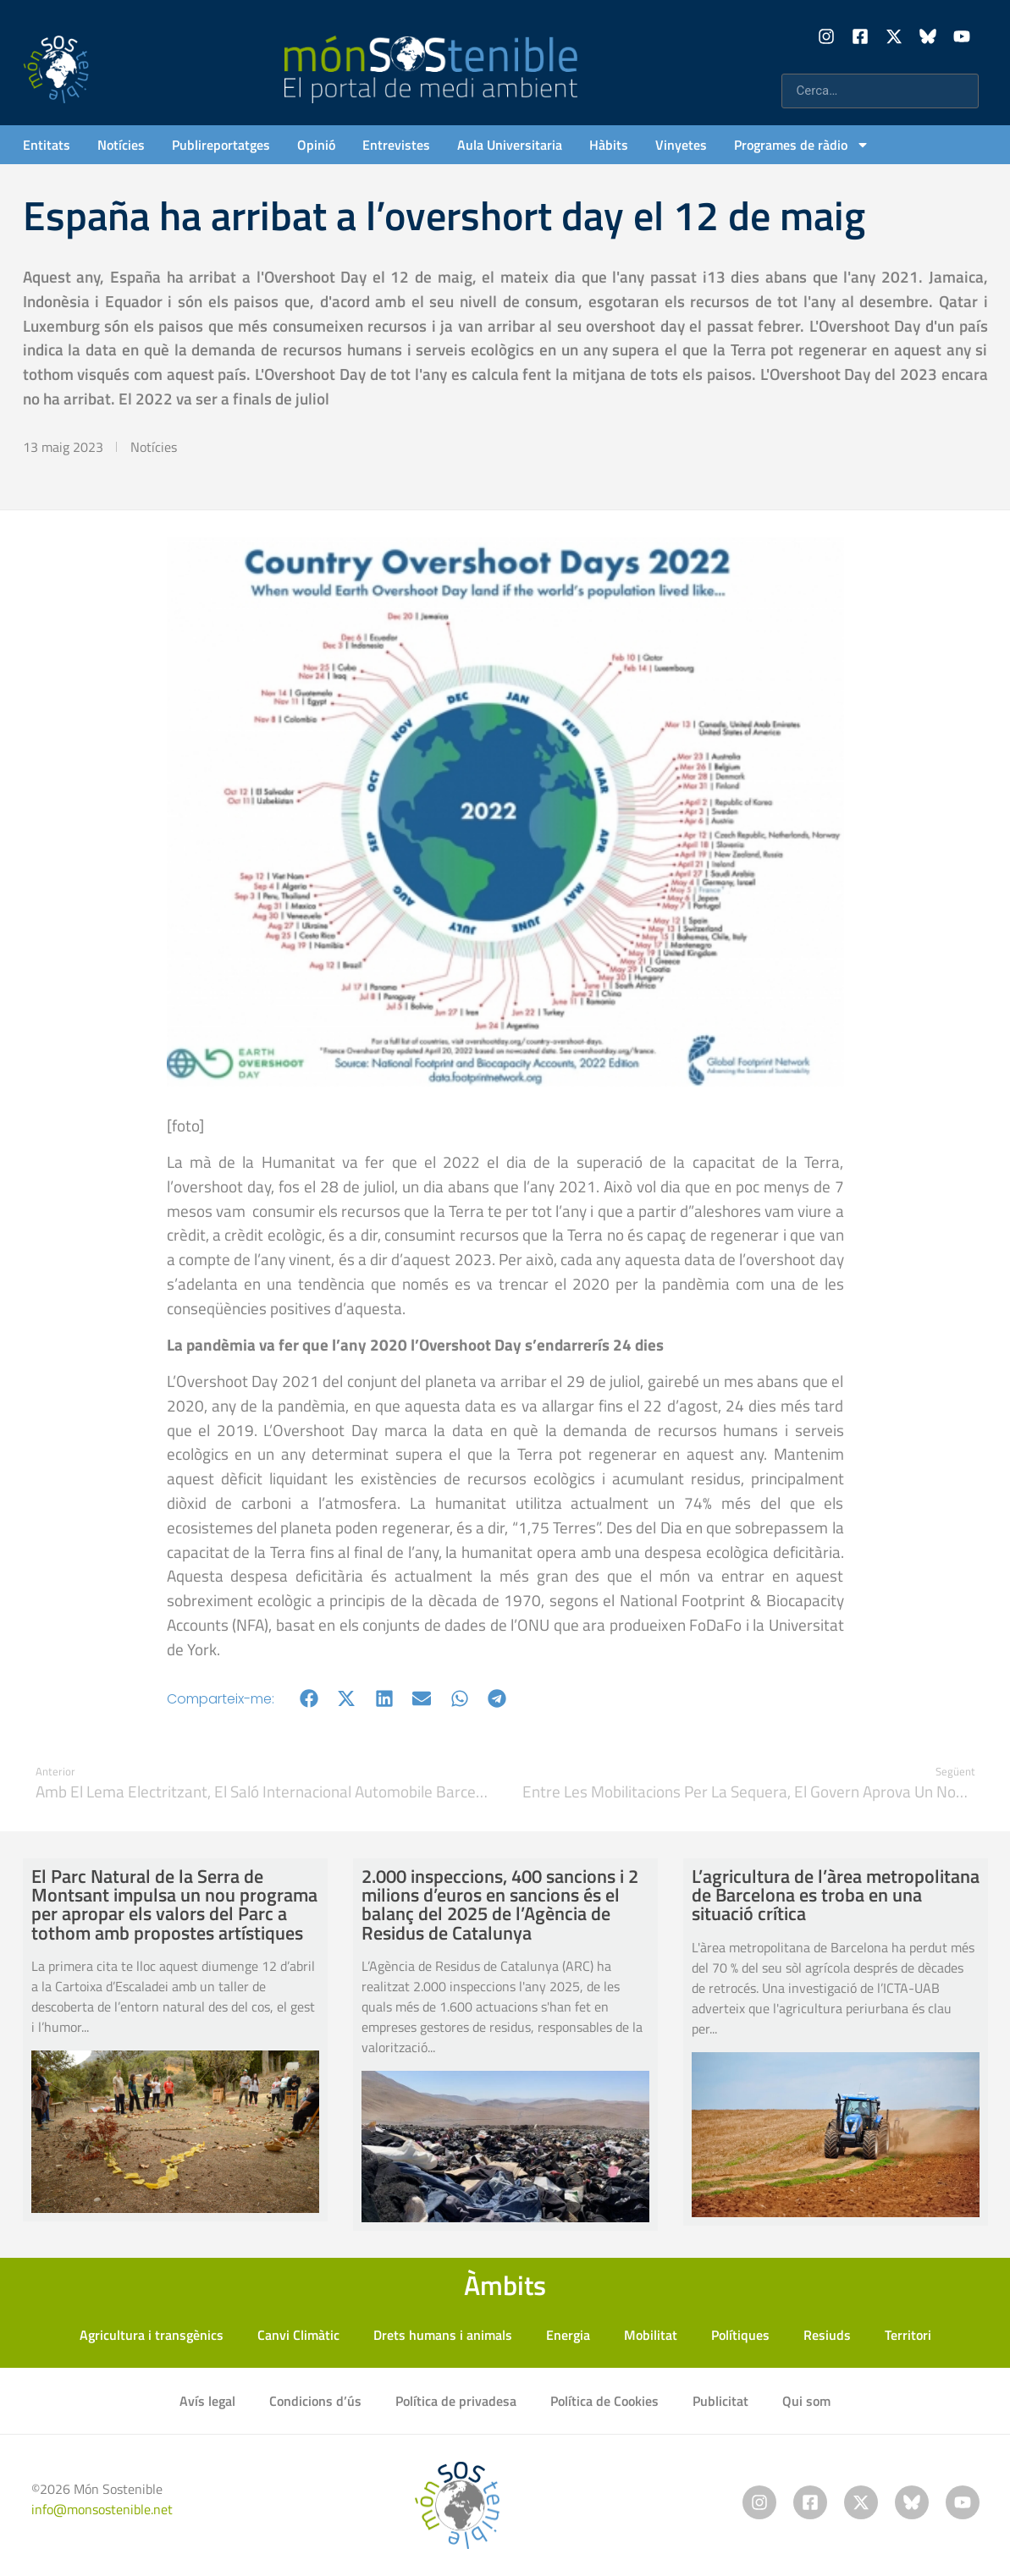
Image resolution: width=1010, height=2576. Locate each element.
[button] (309, 1699)
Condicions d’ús (315, 2401)
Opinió (316, 145)
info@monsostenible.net (102, 2509)
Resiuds (827, 2335)
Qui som (806, 2401)
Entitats (46, 145)
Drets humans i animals (442, 2335)
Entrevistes (396, 145)
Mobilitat (650, 2335)
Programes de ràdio (801, 144)
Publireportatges (221, 145)
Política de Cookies (604, 2401)
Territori (908, 2335)
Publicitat (720, 2401)
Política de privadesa (455, 2401)
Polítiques (740, 2335)
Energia (568, 2335)
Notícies (121, 145)
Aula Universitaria (509, 145)
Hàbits (608, 145)
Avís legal (207, 2401)
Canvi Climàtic (298, 2335)
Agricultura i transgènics (152, 2335)
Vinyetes (681, 145)
